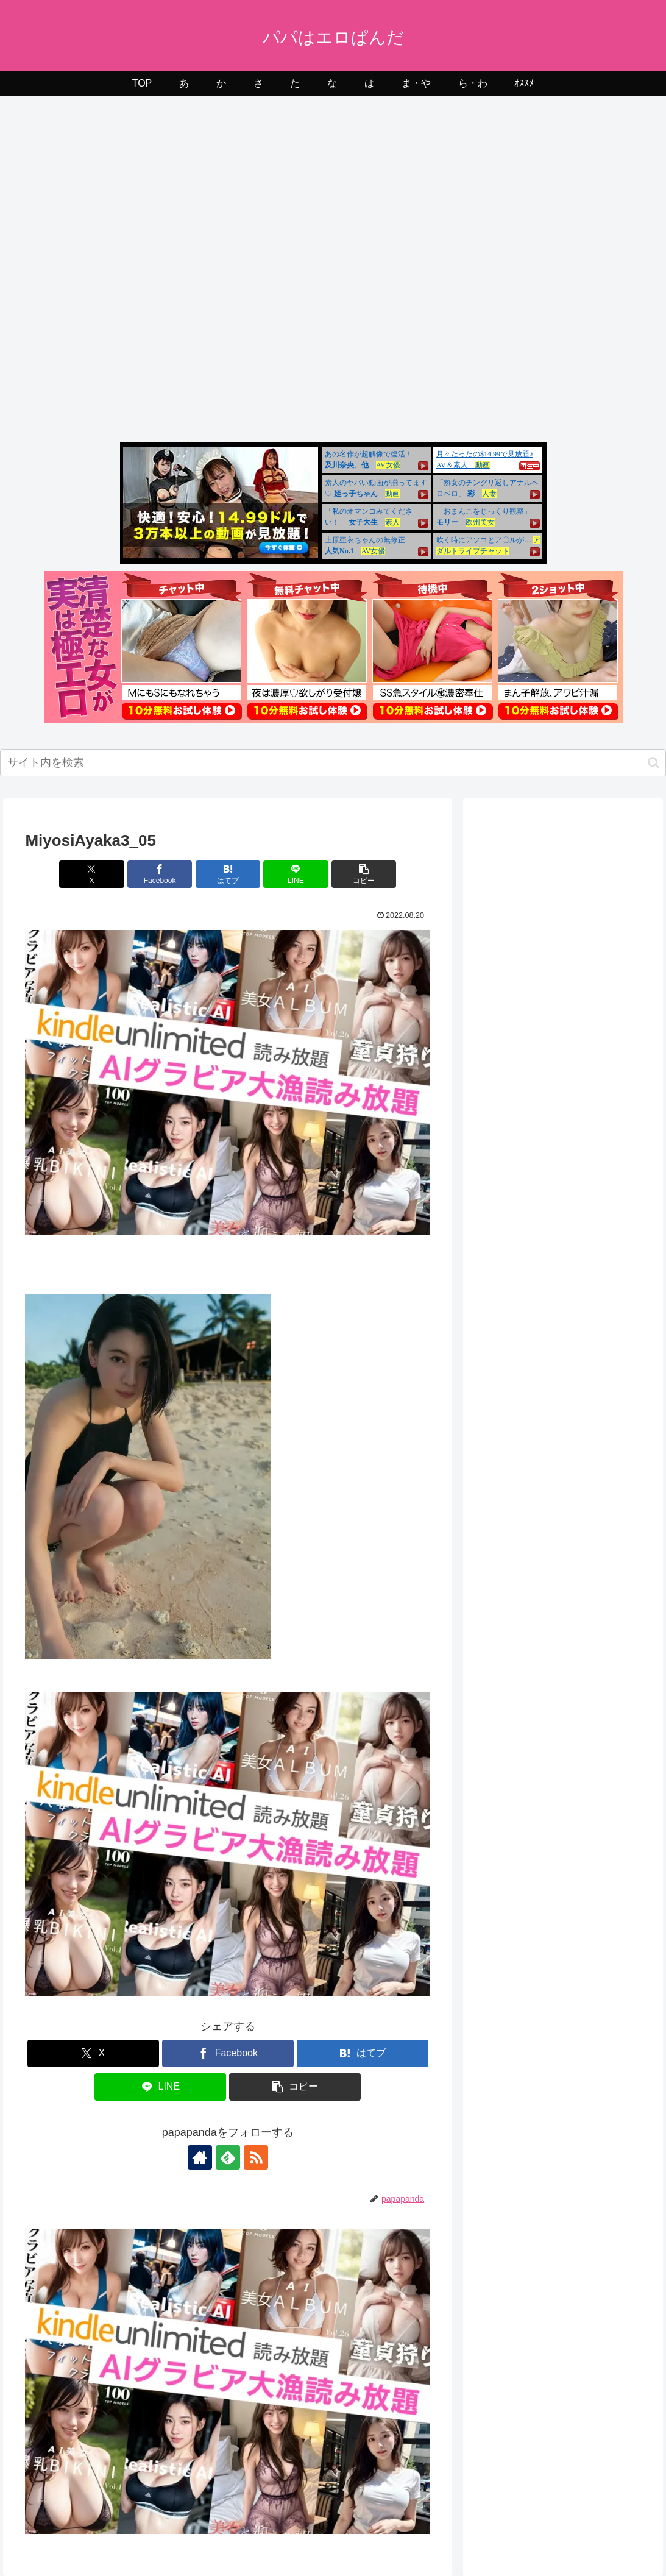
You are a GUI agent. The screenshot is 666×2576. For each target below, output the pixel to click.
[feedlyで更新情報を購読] (228, 2157)
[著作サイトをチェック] (200, 2157)
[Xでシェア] (91, 874)
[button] (653, 763)
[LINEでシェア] (295, 874)
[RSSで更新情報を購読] (256, 2157)
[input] (333, 762)
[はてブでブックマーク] (228, 874)
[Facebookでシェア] (159, 874)
